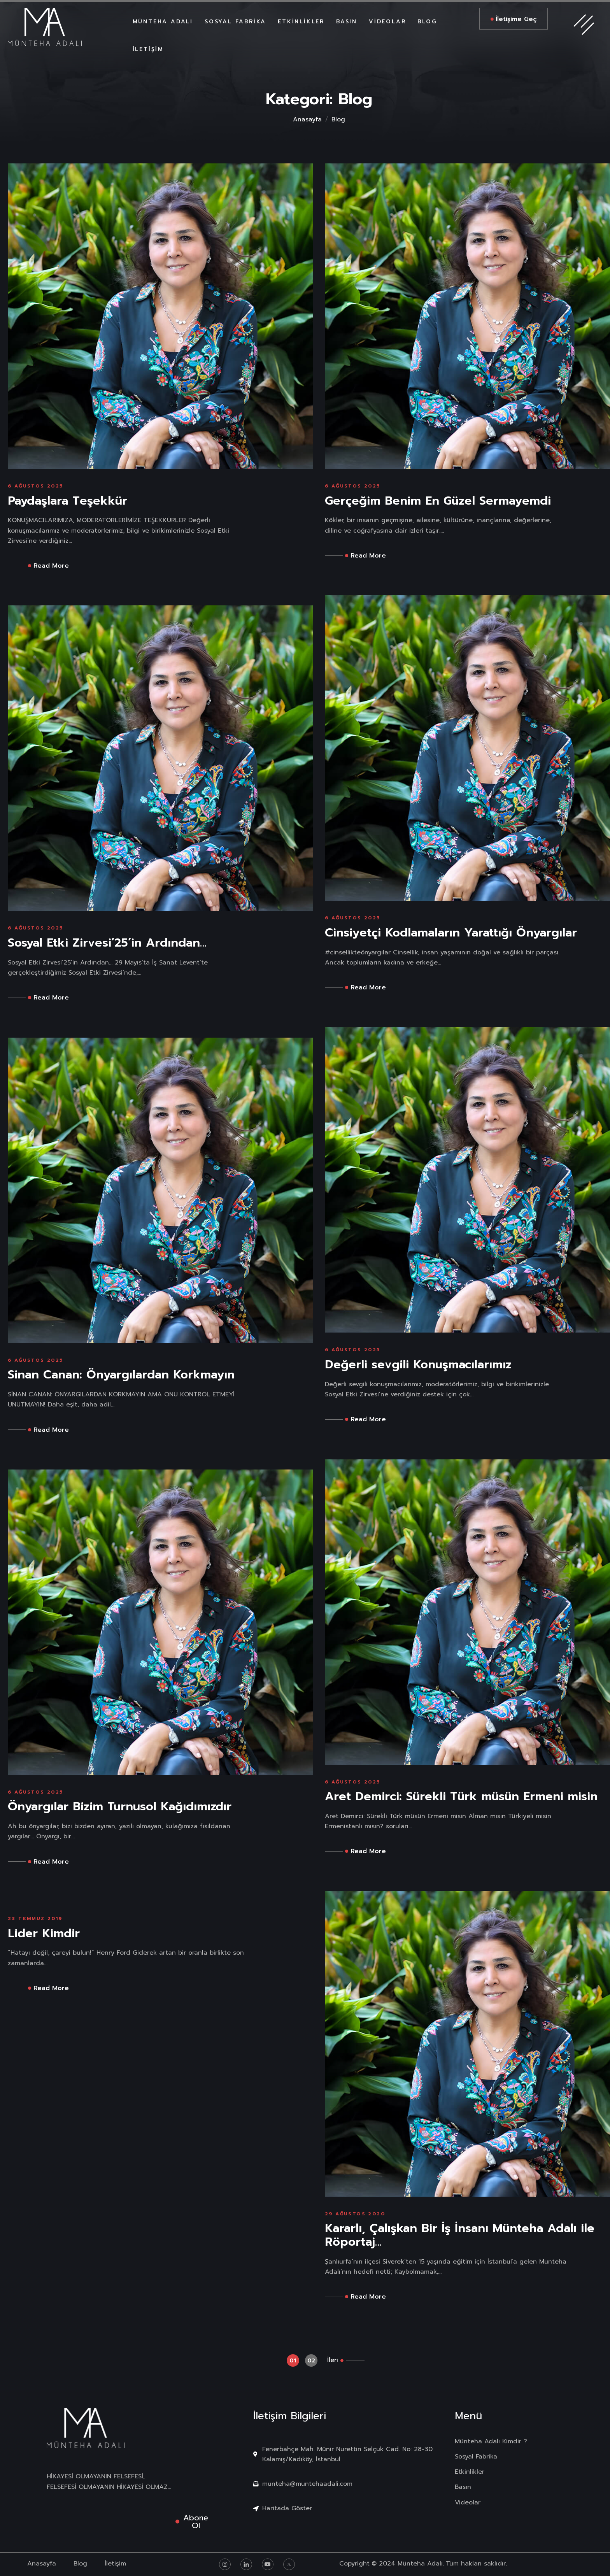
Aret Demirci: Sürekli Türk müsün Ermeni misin (461, 1796)
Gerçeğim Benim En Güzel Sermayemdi (438, 501)
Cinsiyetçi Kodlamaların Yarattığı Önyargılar (451, 933)
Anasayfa (307, 119)
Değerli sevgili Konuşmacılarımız (418, 1364)
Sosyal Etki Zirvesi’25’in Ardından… (107, 943)
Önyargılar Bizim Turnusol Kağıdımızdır (119, 1806)
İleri (332, 2360)
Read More (48, 565)
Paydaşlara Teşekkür (67, 501)
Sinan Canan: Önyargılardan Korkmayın (121, 1375)
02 (311, 2361)
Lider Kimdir (44, 1933)
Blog (338, 119)
